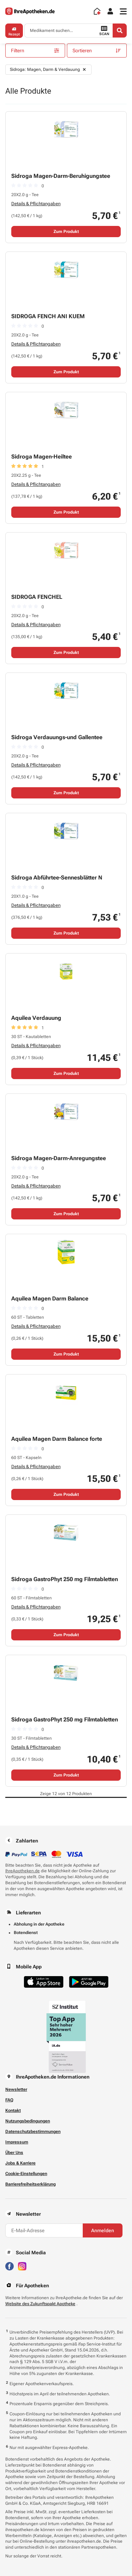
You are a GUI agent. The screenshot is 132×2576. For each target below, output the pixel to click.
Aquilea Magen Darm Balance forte (56, 1439)
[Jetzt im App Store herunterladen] (43, 1982)
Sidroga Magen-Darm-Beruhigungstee (60, 176)
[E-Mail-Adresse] (44, 2230)
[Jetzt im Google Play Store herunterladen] (88, 1982)
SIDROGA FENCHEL (36, 597)
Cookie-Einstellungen (26, 2173)
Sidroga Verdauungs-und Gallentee (56, 737)
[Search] (120, 31)
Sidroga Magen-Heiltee (41, 456)
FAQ (9, 2099)
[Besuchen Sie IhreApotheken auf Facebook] (9, 2265)
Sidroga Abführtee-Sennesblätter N (56, 877)
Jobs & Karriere (20, 2163)
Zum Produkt (66, 231)
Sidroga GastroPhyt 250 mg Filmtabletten (64, 1579)
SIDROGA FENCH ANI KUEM (48, 316)
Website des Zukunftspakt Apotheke (40, 2303)
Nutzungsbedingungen (27, 2121)
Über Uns (14, 2152)
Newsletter (16, 2089)
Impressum (16, 2142)
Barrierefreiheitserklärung (30, 2184)
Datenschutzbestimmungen (33, 2131)
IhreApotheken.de (22, 1870)
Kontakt (13, 2110)
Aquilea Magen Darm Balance (49, 1298)
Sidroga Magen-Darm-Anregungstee (58, 1158)
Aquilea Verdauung (36, 1018)
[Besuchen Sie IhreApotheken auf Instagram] (22, 2265)
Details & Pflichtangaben (36, 203)
